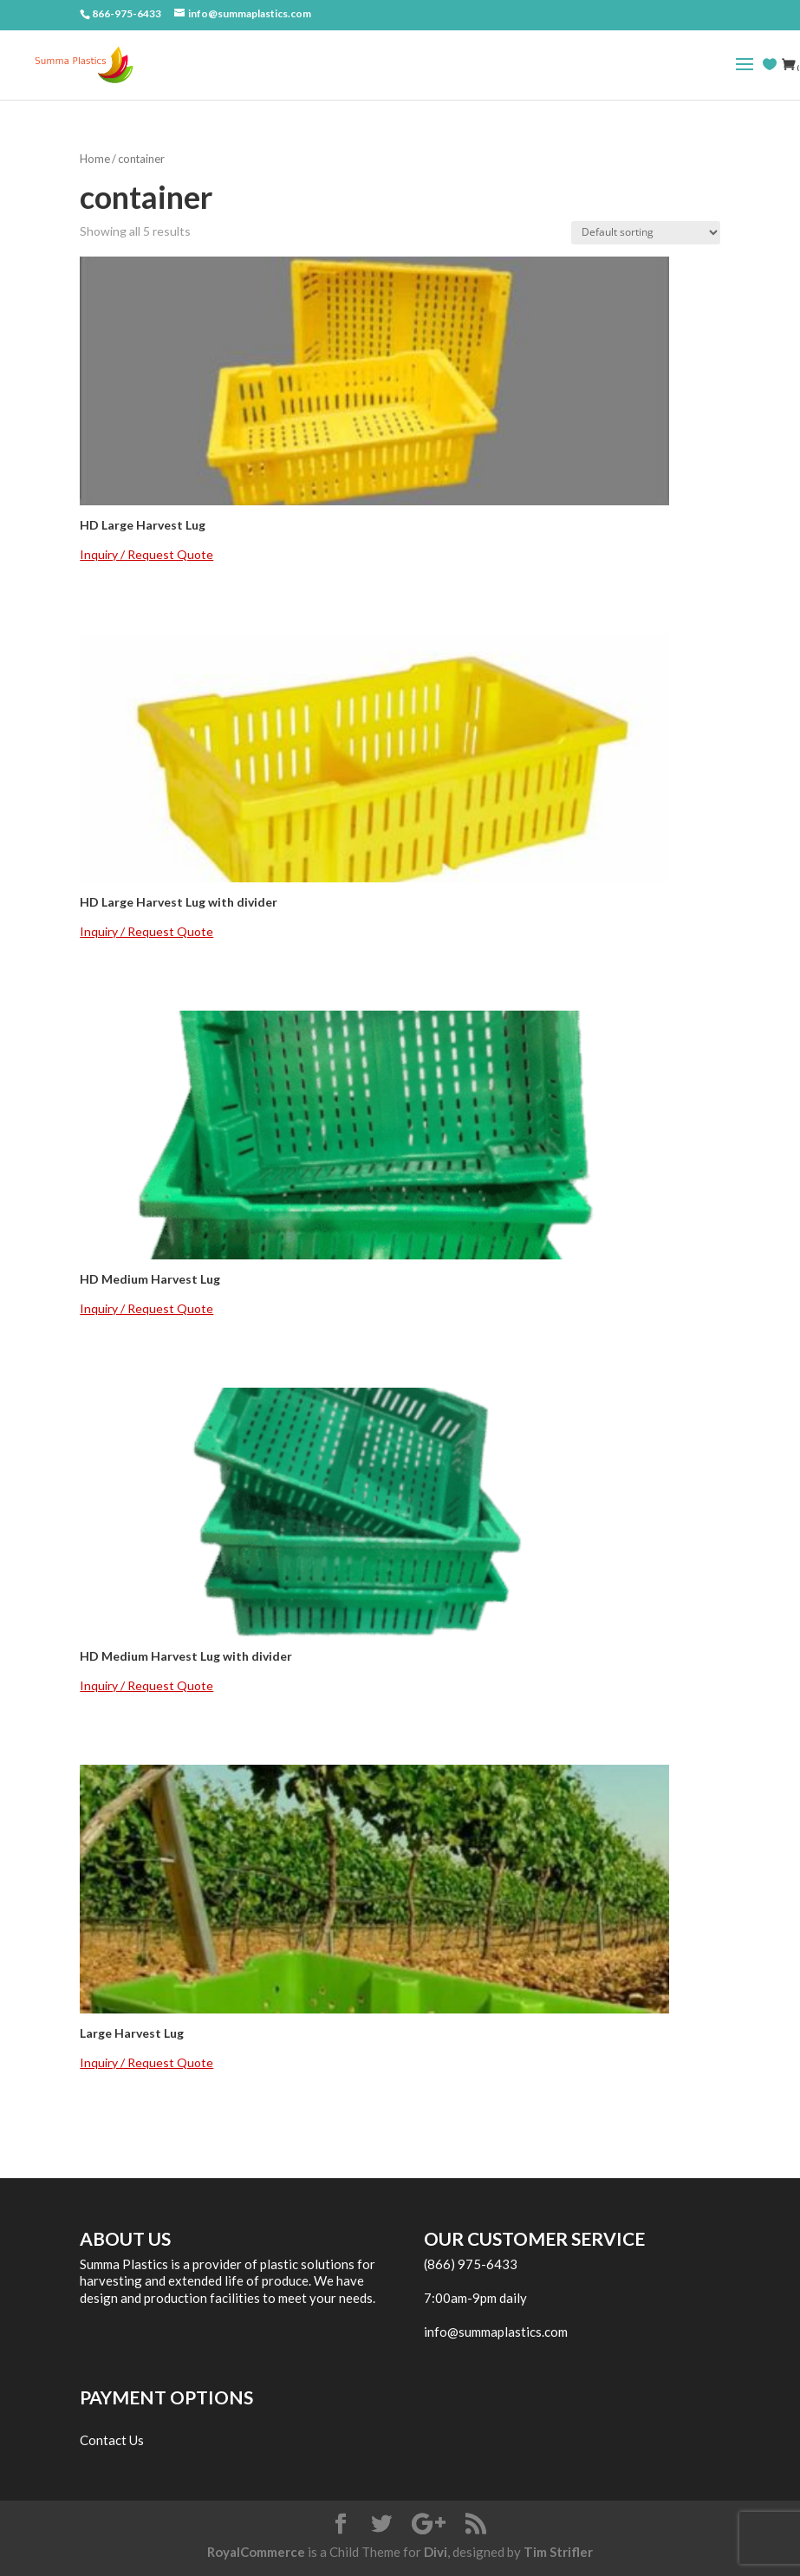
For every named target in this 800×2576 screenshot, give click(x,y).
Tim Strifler (558, 2552)
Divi (435, 2552)
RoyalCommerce (256, 2552)
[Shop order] (645, 232)
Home (95, 159)
